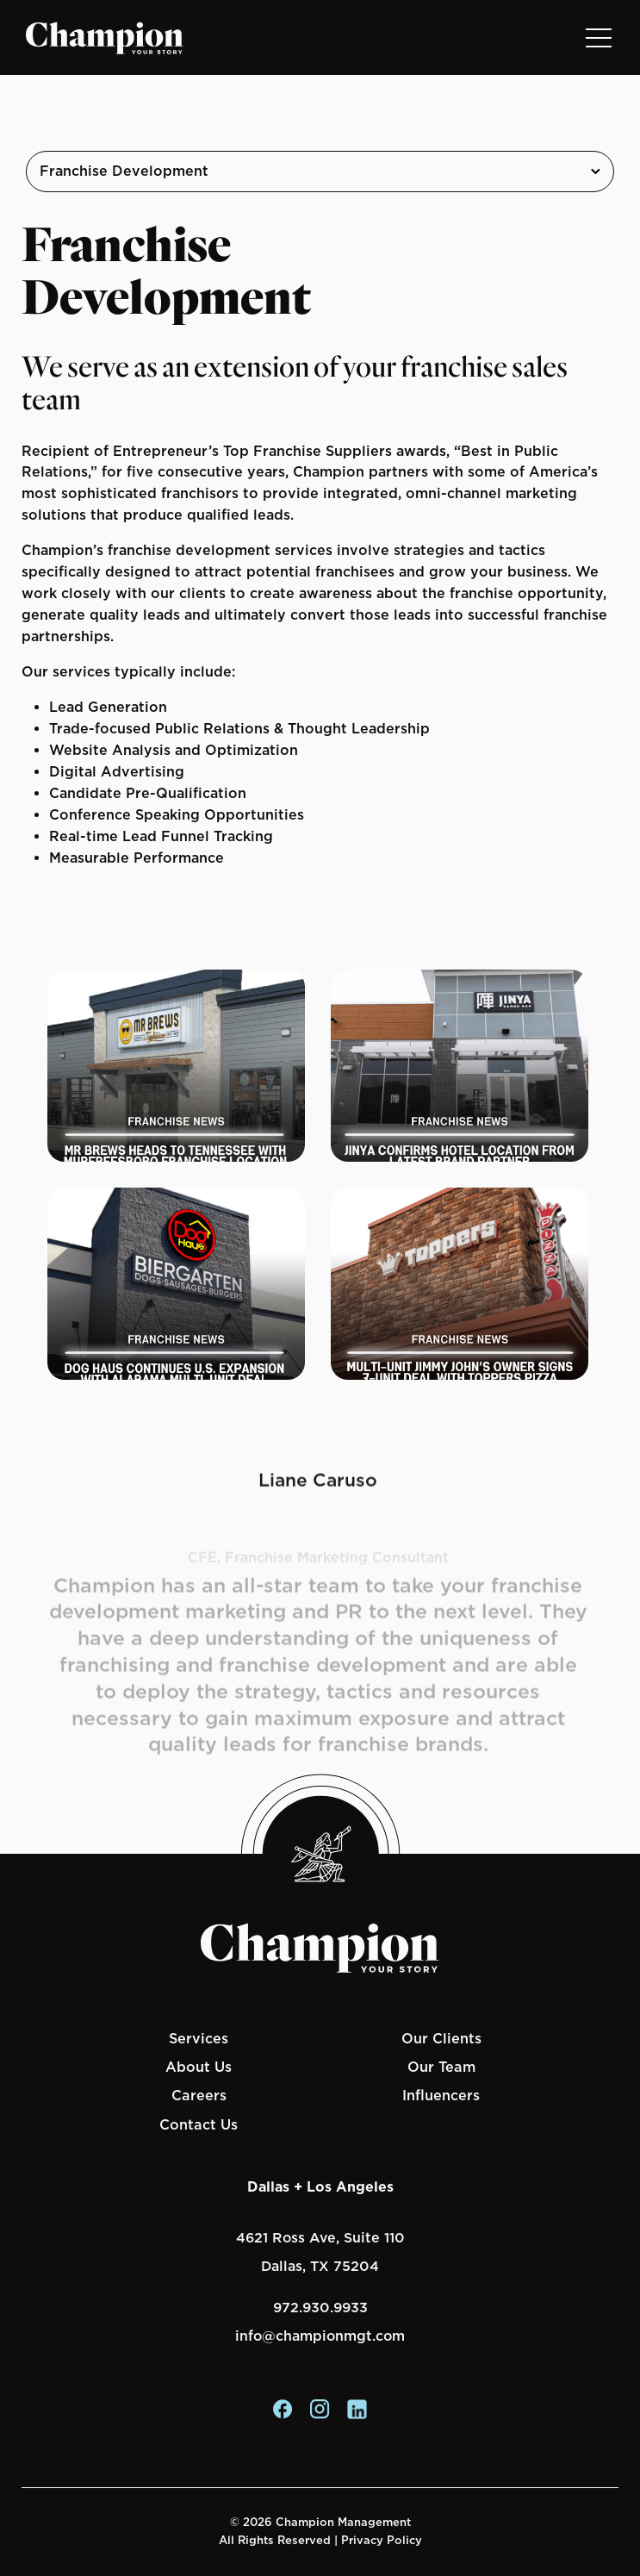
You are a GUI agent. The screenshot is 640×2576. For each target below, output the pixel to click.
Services (198, 2038)
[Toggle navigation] (598, 37)
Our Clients (441, 2038)
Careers (199, 2095)
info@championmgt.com (320, 2336)
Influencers (441, 2095)
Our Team (441, 2066)
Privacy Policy (381, 2540)
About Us (198, 2066)
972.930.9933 (320, 2307)
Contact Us (198, 2124)
